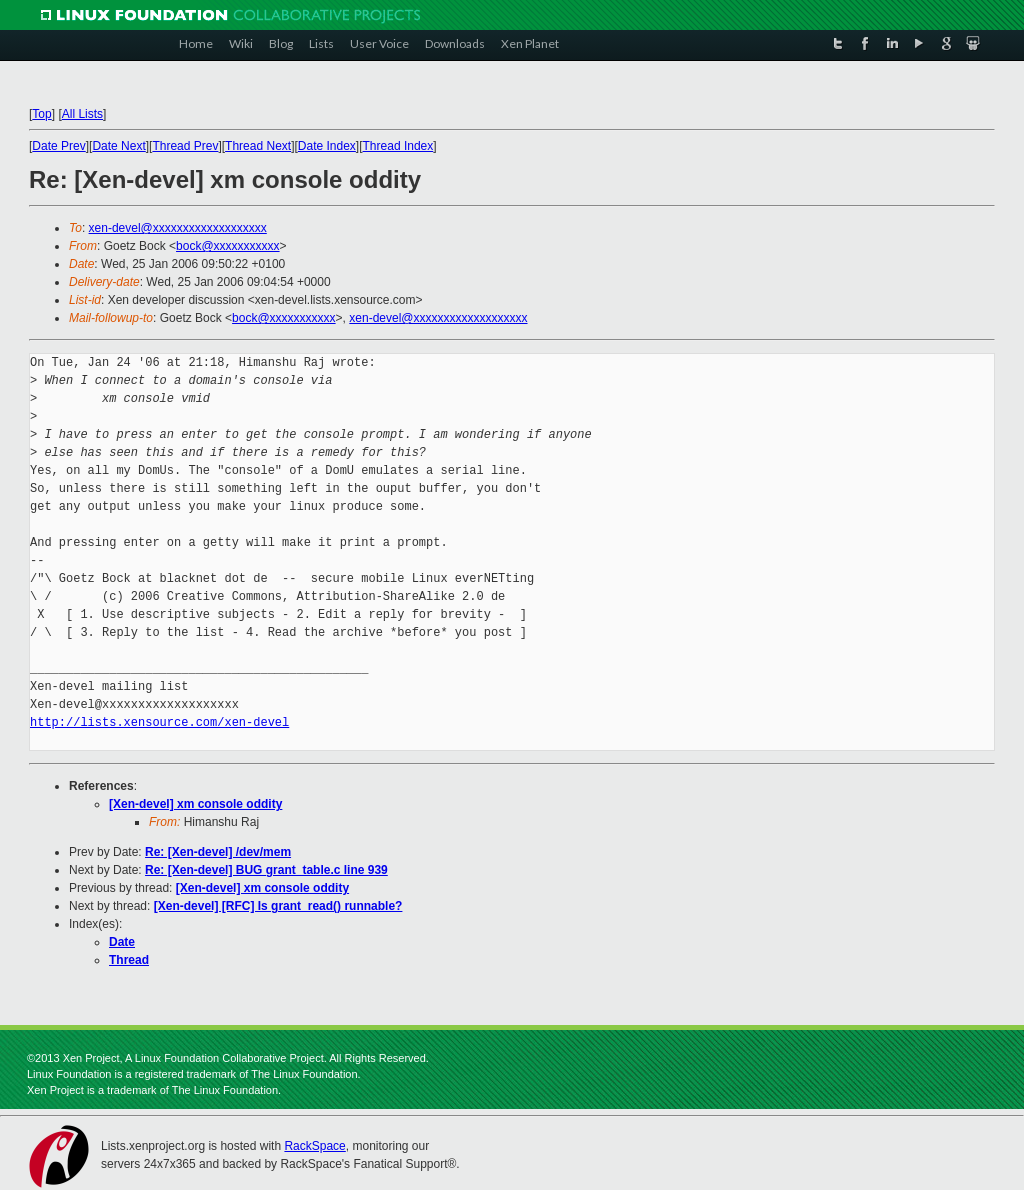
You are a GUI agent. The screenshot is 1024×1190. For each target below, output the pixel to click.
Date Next (118, 146)
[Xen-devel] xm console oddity (195, 804)
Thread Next (258, 146)
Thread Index (398, 146)
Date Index (327, 146)
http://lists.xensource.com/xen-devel (159, 722)
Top (41, 114)
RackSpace (314, 1146)
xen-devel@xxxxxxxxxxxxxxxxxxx (178, 228)
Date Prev (58, 146)
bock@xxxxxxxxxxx (228, 246)
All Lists (82, 114)
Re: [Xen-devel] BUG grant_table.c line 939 (266, 870)
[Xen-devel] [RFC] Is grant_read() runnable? (278, 906)
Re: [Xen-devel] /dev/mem (218, 852)
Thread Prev (185, 146)
